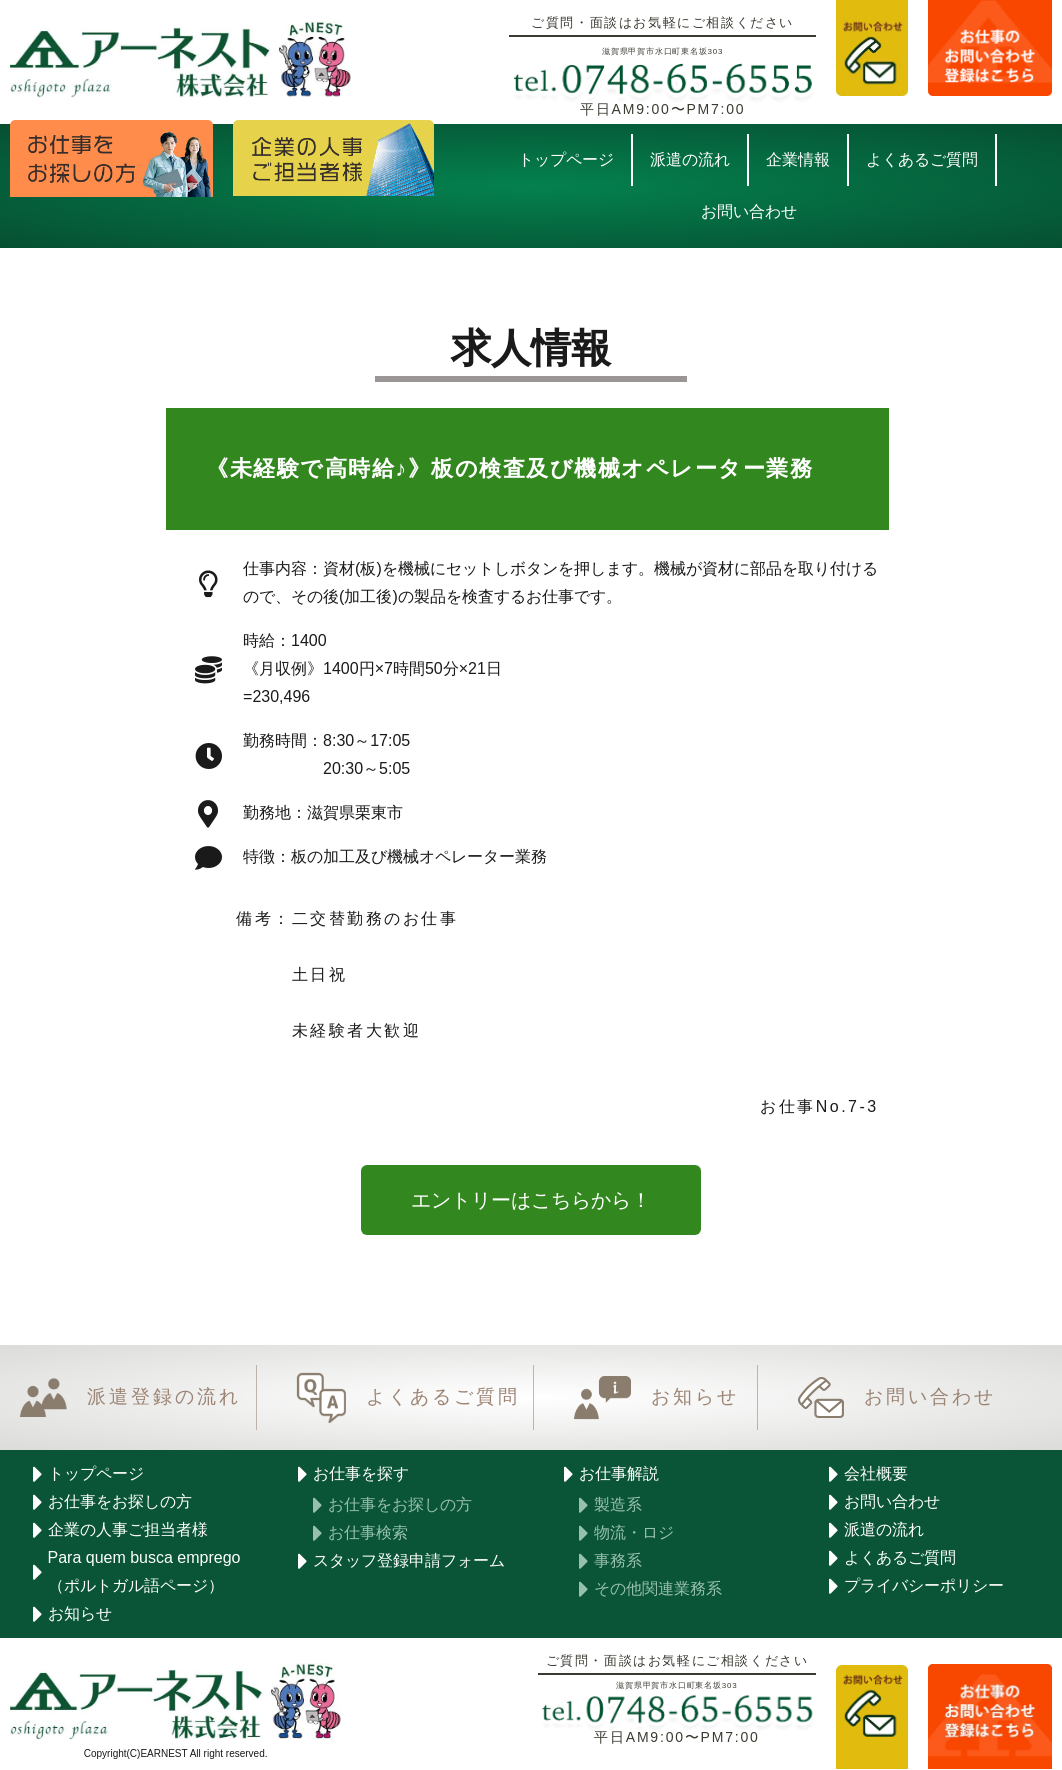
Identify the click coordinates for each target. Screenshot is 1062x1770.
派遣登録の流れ (164, 1397)
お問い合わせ (930, 1397)
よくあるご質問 (443, 1397)
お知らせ (695, 1397)
